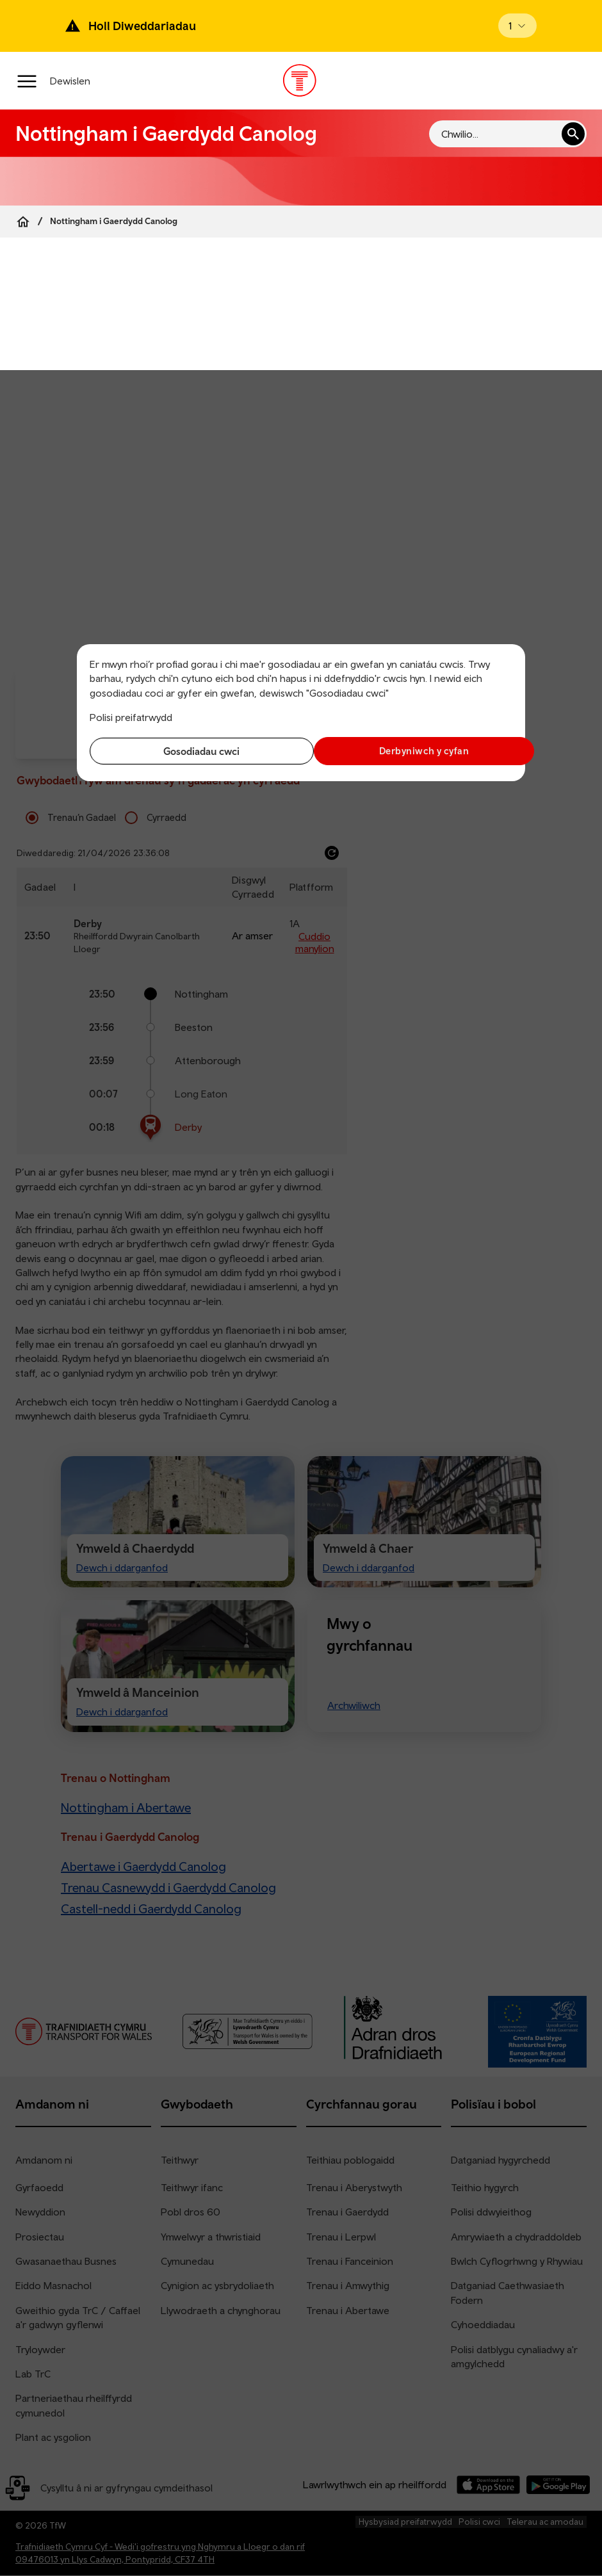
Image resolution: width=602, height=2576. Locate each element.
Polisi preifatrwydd (131, 717)
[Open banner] (517, 25)
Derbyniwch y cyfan (410, 750)
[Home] (23, 221)
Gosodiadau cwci (192, 751)
